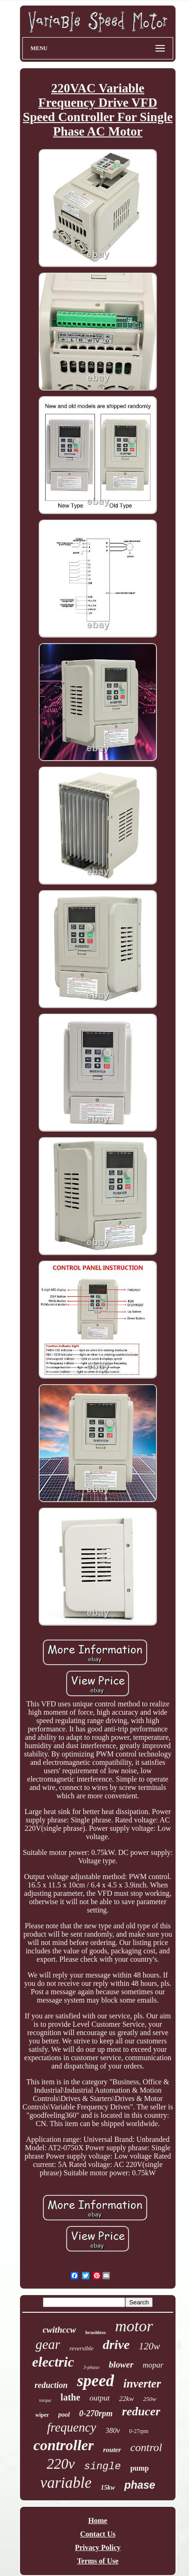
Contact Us (97, 2534)
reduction (51, 2385)
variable (66, 2482)
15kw (108, 2487)
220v (60, 2464)
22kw (126, 2398)
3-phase (91, 2367)
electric (53, 2361)
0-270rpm (96, 2413)
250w (149, 2398)
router (112, 2449)
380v (113, 2430)
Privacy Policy (98, 2547)
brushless (95, 2332)
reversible (81, 2348)
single (102, 2466)
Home (98, 2520)
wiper (42, 2415)
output (99, 2398)
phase (139, 2485)
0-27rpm (138, 2431)
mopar (153, 2365)
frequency (71, 2427)
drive (116, 2344)
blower (121, 2364)
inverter (142, 2383)
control (146, 2447)
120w (149, 2346)
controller (64, 2445)
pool (64, 2414)
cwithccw (59, 2330)
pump (139, 2468)
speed (95, 2381)
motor (134, 2326)
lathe (70, 2397)
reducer (141, 2411)
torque (45, 2400)
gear (47, 2344)
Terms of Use (97, 2561)
